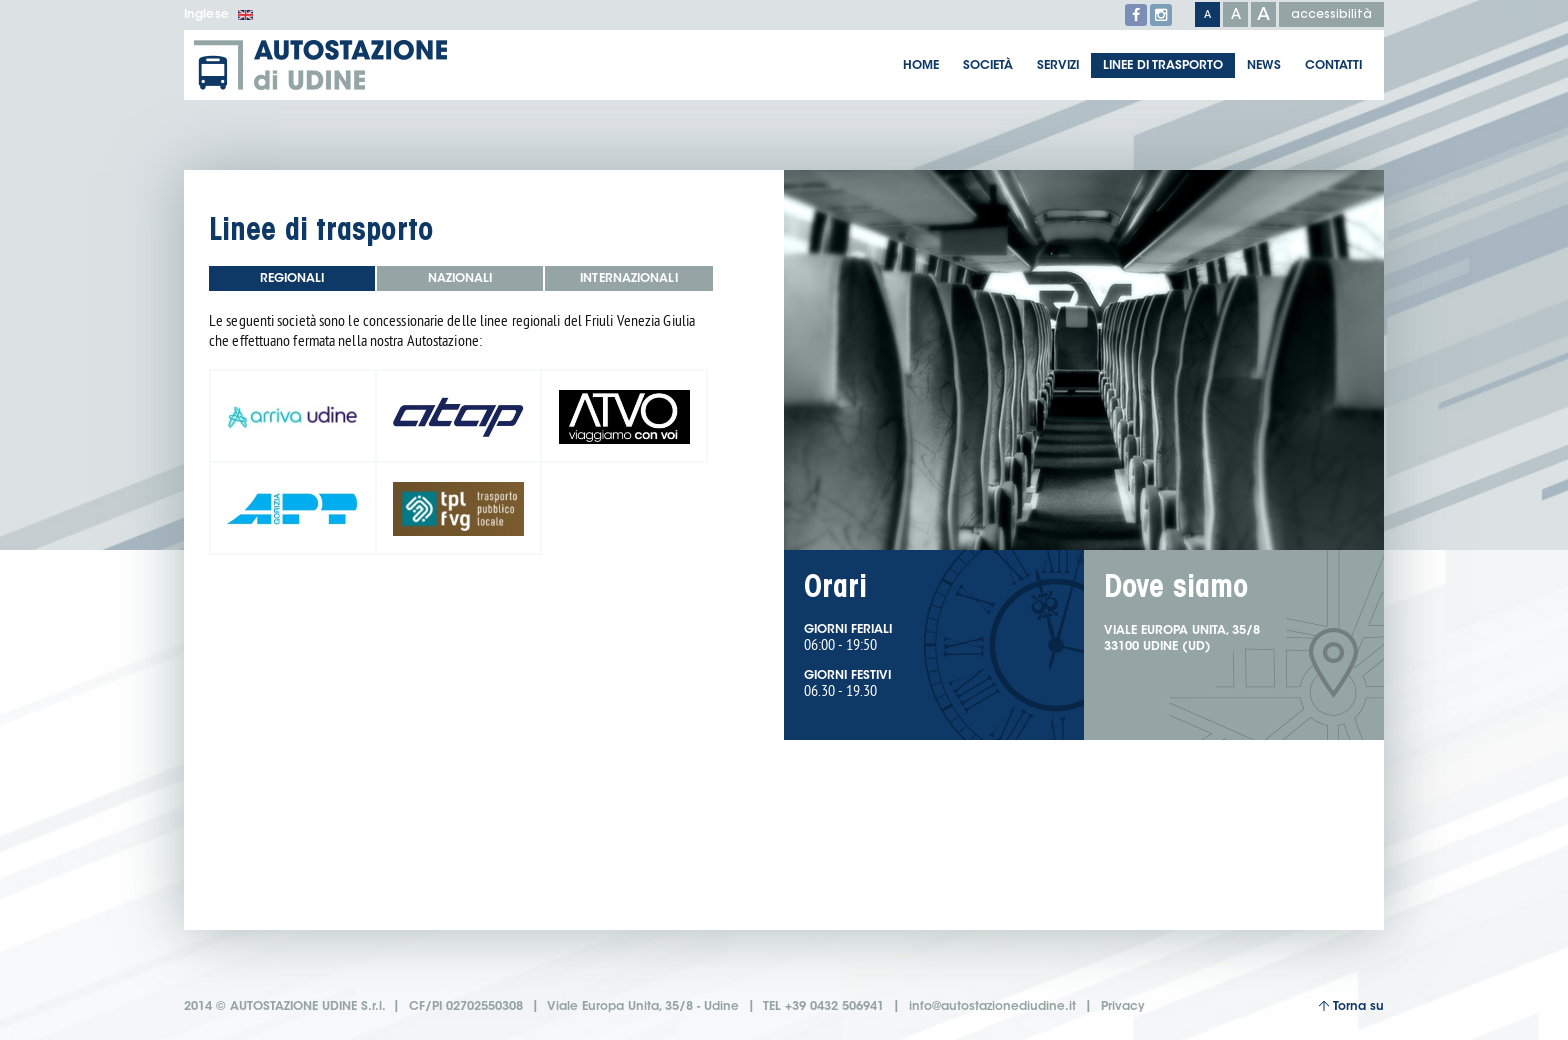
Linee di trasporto (1163, 66)
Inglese (218, 15)
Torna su (1351, 1006)
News (1264, 66)
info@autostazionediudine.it (992, 1007)
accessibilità (1331, 15)
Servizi (1058, 66)
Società (988, 66)
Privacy (1123, 1007)
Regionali (292, 279)
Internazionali (628, 279)
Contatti (1333, 66)
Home (921, 66)
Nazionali (460, 279)
